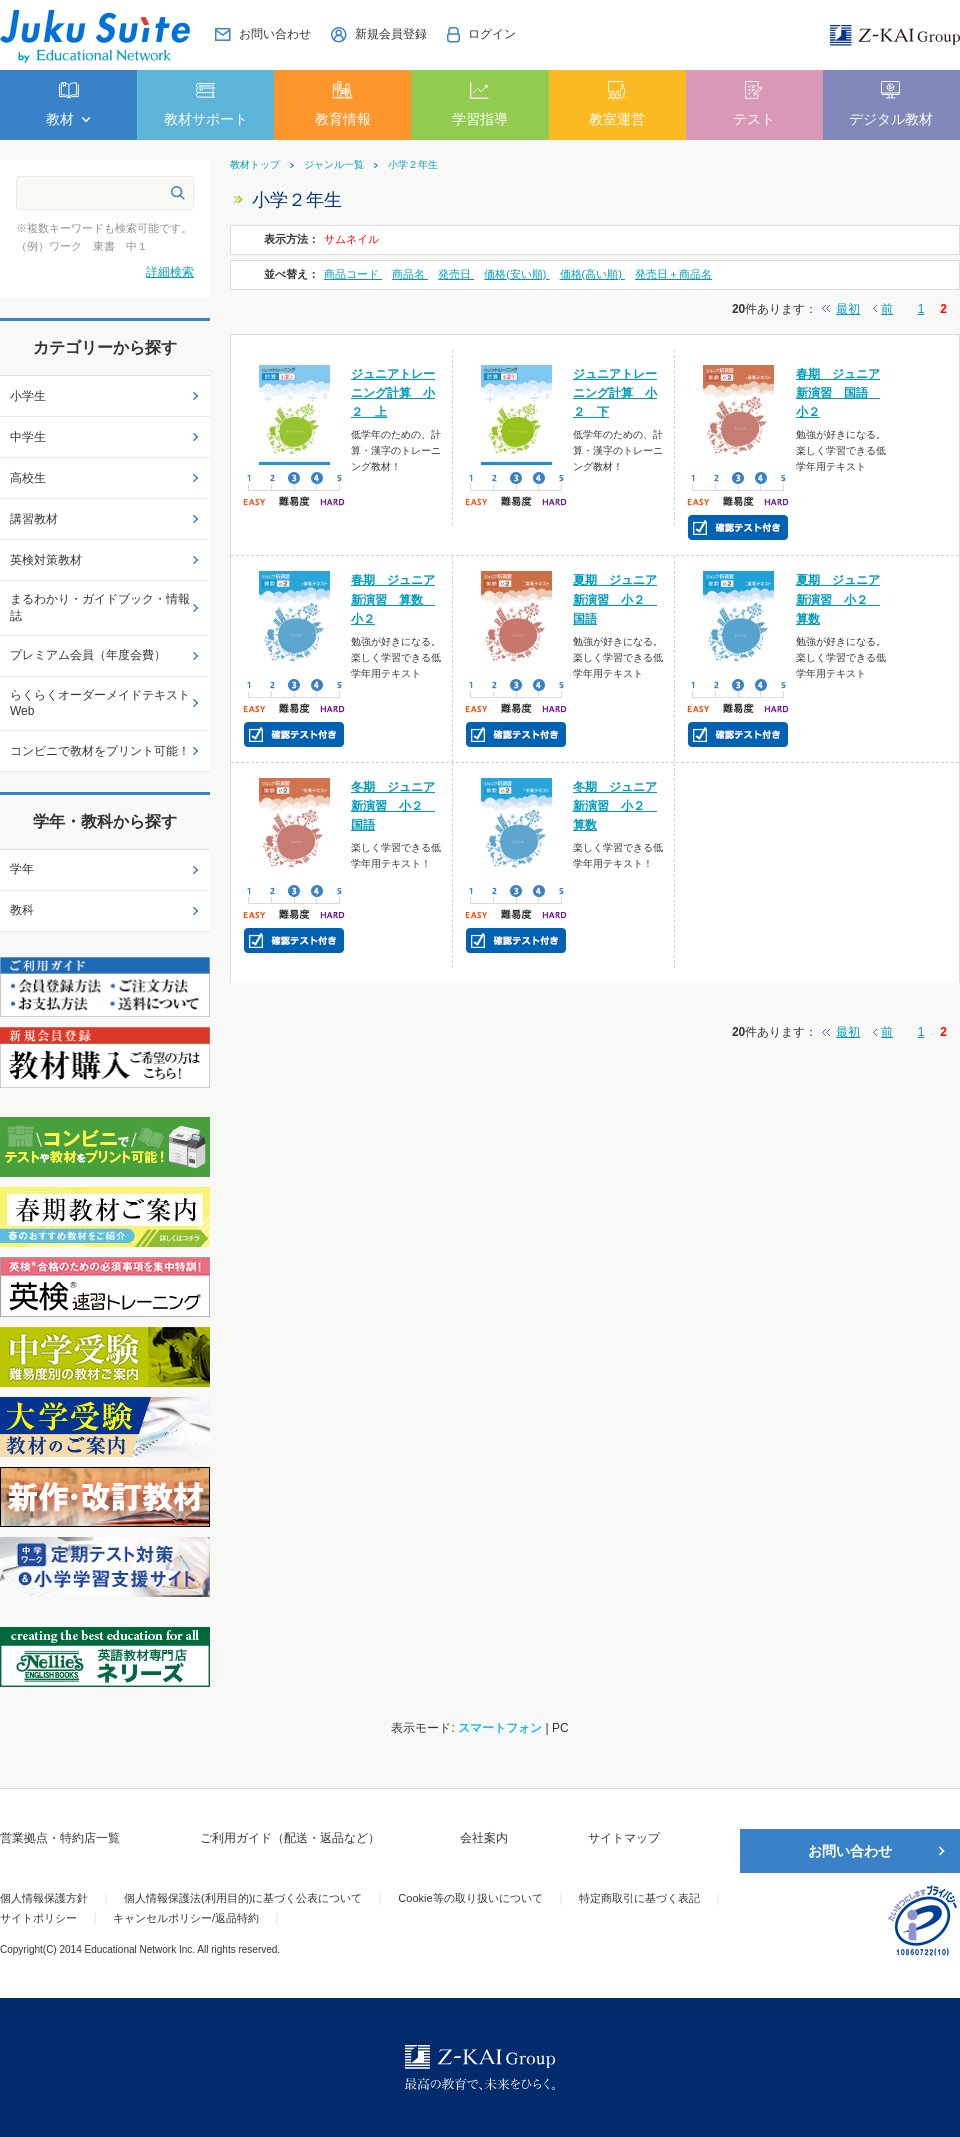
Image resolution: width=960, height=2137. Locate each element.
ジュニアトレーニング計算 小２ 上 (393, 393)
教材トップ (255, 165)
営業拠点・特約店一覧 (60, 1838)
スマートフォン (500, 1728)
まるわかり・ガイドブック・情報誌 (100, 607)
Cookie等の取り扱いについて (470, 1898)
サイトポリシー (38, 1918)
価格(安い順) (516, 274)
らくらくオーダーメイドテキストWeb (100, 703)
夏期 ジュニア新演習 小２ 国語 (615, 599)
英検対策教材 (46, 560)
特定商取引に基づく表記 (639, 1898)
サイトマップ (624, 1838)
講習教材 (34, 519)
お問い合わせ (850, 1851)
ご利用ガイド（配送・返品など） (290, 1838)
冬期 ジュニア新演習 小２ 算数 (615, 806)
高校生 (28, 478)
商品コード (353, 274)
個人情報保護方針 (44, 1898)
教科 (22, 910)
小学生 (28, 396)
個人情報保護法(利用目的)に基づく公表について (243, 1898)
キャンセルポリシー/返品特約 (186, 1918)
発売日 (456, 274)
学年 (22, 869)
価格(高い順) (592, 274)
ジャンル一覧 (334, 165)
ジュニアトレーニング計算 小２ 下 (615, 393)
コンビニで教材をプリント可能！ (100, 751)
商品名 (410, 274)
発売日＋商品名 (673, 274)
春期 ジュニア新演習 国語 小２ (838, 393)
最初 (848, 309)
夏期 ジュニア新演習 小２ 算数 (838, 599)
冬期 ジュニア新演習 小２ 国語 (393, 806)
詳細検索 (170, 272)
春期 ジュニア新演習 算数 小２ (393, 599)
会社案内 (484, 1838)
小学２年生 (413, 165)
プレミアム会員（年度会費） (88, 655)
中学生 (28, 437)
